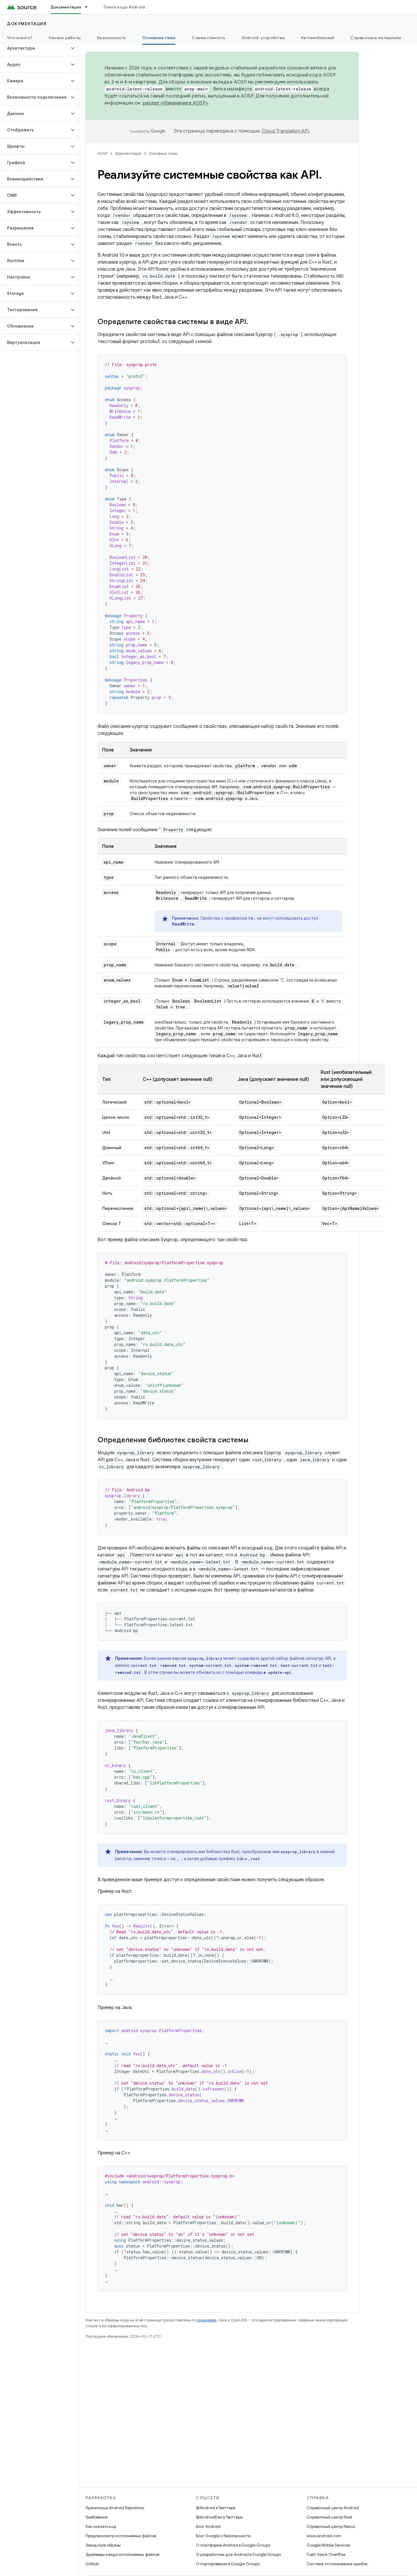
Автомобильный (317, 37)
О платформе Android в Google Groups (233, 2545)
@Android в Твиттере (215, 2507)
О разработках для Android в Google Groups (238, 2554)
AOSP (102, 153)
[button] (34, 48)
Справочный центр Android (333, 2507)
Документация (26, 23)
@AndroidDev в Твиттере (219, 2517)
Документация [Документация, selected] (66, 7)
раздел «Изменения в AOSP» (175, 103)
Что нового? (19, 37)
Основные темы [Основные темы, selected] (159, 37)
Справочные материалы (375, 37)
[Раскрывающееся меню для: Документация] (89, 7)
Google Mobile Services (328, 2545)
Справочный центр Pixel (329, 2517)
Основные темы (163, 153)
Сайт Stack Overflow (326, 2554)
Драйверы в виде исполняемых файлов (122, 2554)
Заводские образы (103, 2545)
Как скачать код (101, 2526)
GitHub (92, 2563)
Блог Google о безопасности (223, 2535)
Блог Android (208, 2526)
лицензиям (206, 2320)
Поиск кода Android (124, 7)
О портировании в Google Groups (228, 2563)
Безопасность (111, 37)
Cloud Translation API (285, 131)
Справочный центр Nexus (331, 2526)
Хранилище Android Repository (115, 2507)
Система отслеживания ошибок (337, 2563)
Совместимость (208, 37)
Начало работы (65, 37)
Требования (96, 2517)
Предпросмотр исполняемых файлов (121, 2535)
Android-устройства (263, 37)
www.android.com (324, 2535)
